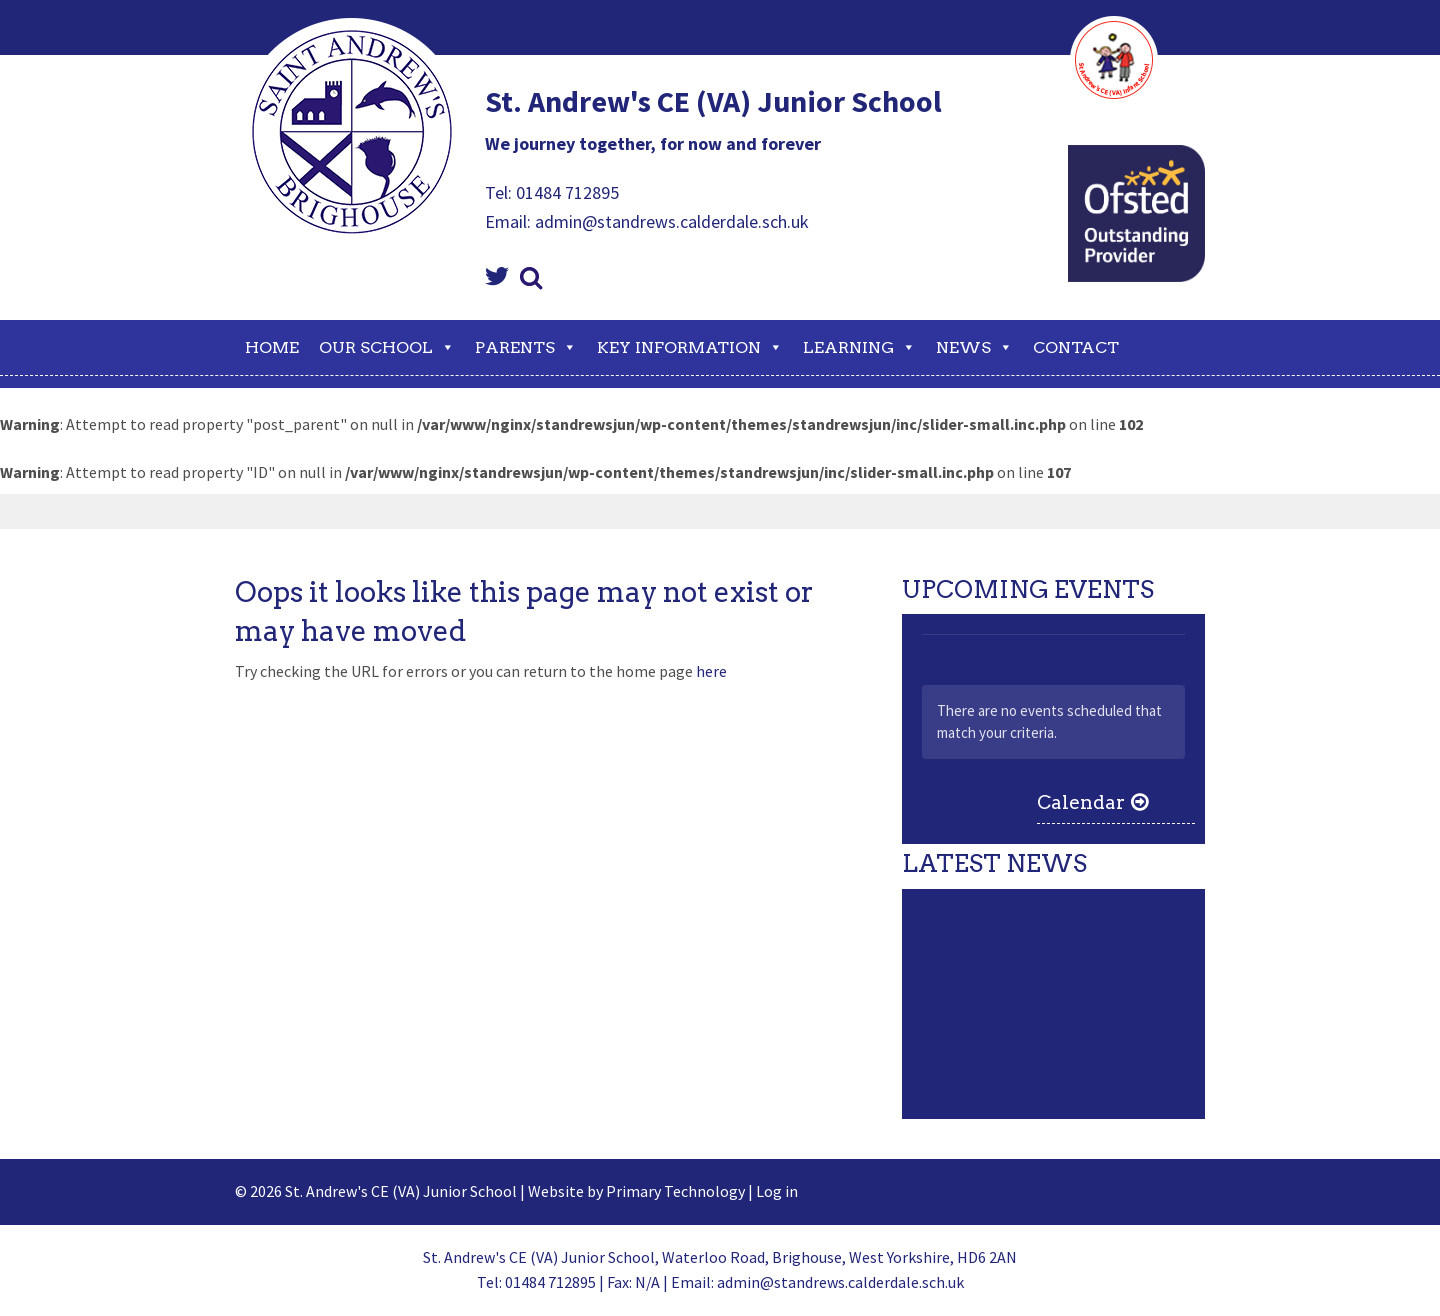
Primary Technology (675, 1191)
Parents (526, 347)
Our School (387, 347)
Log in (777, 1191)
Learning (859, 347)
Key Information (690, 347)
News (974, 347)
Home (272, 347)
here (711, 671)
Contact (1076, 347)
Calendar (1081, 802)
